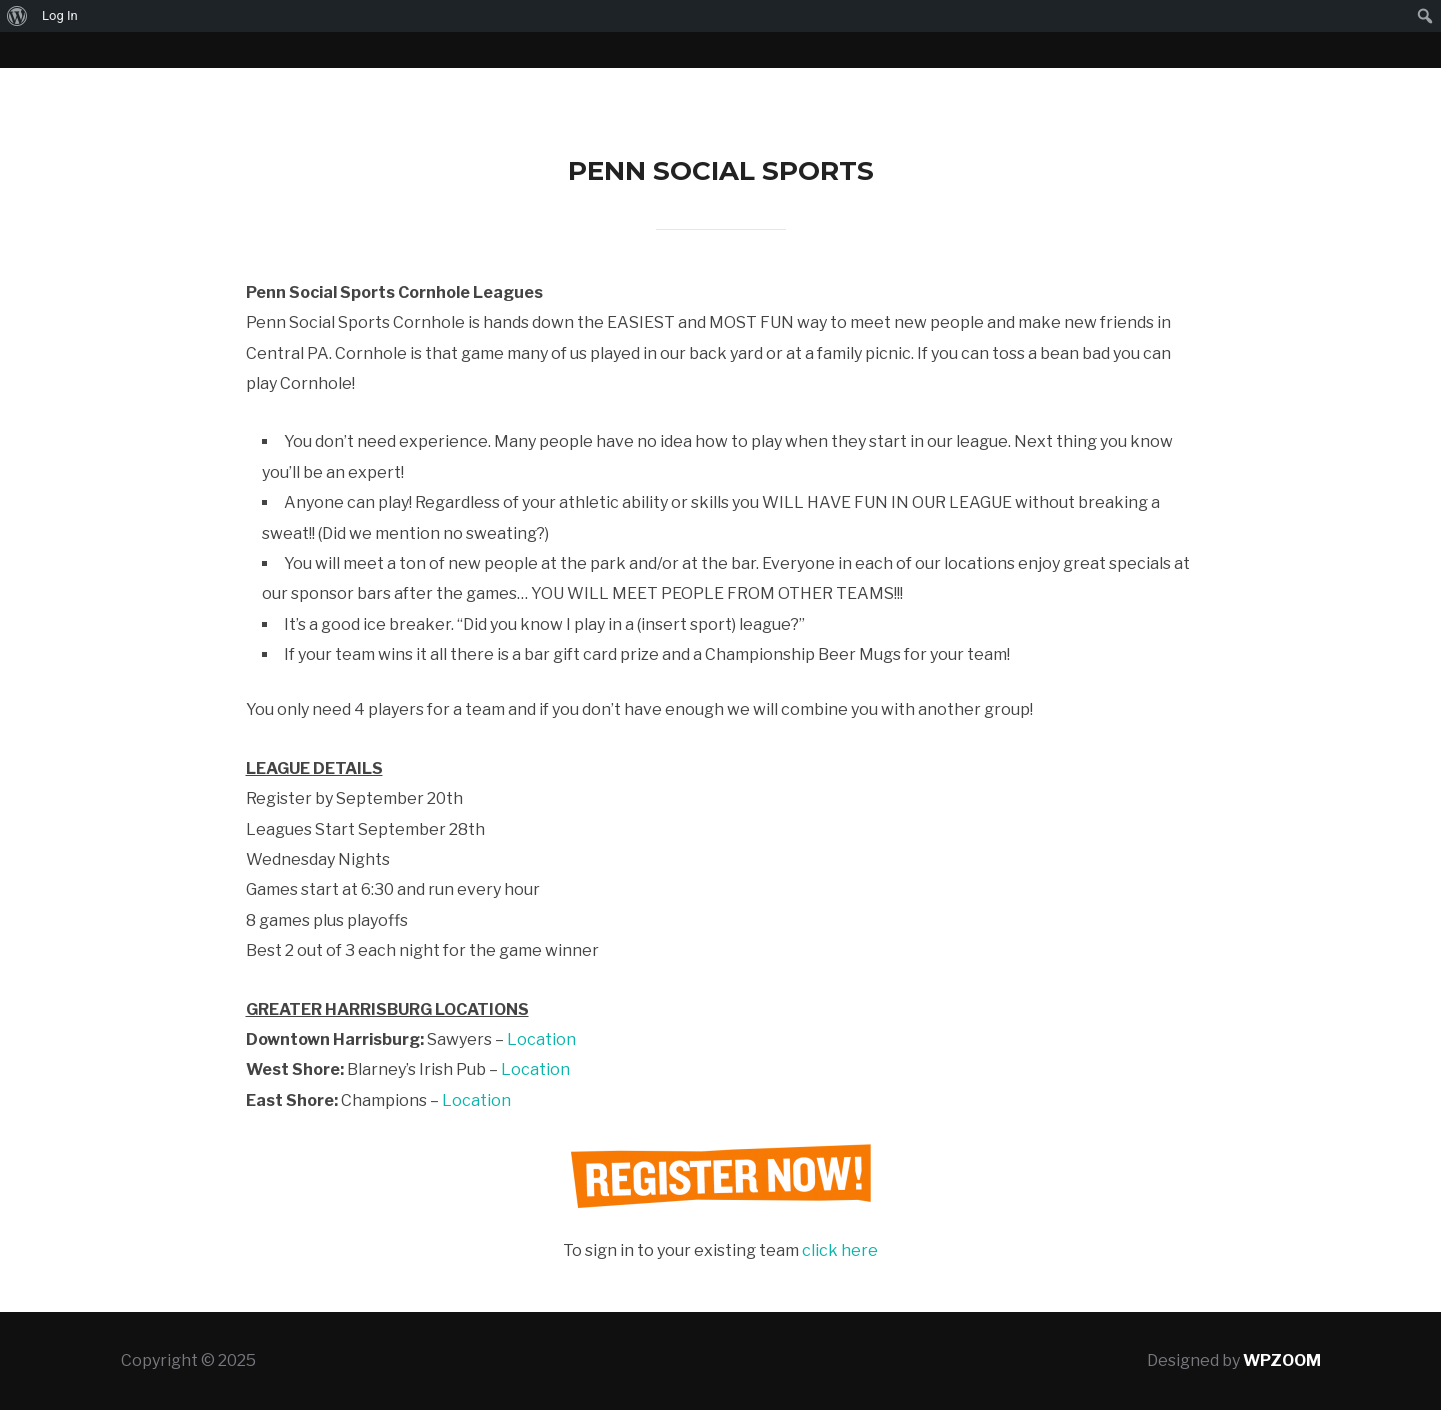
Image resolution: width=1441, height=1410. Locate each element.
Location (541, 1039)
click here (840, 1250)
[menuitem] (17, 16)
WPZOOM (1282, 1360)
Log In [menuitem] (60, 15)
